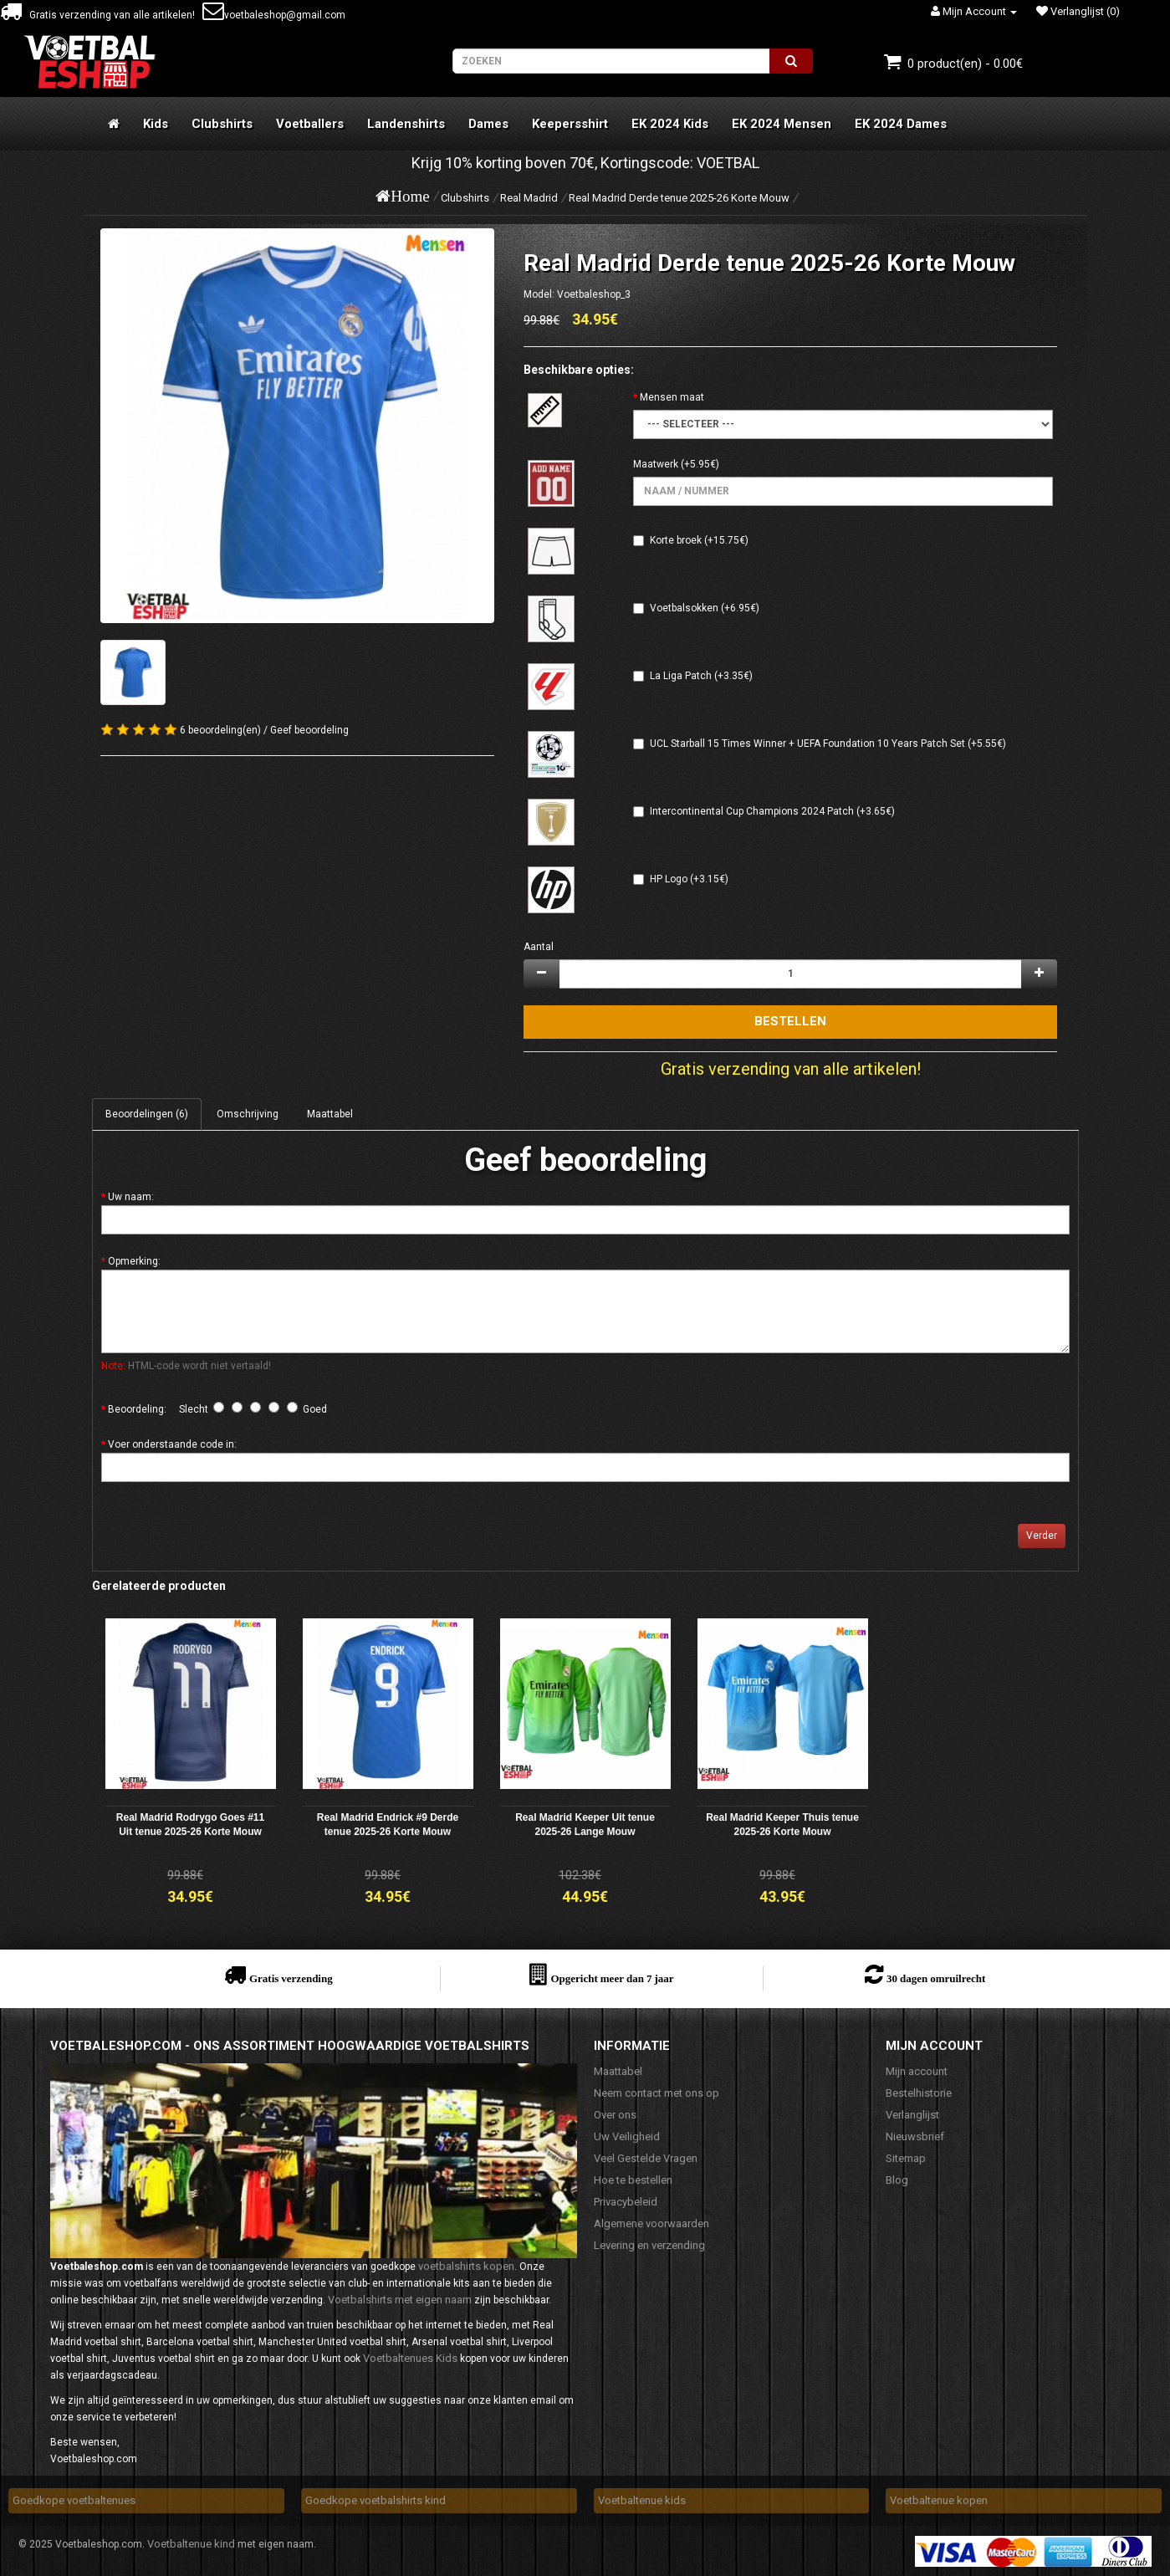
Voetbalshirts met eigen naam (400, 2299)
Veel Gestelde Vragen (645, 2158)
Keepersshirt (570, 123)
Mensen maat (672, 397)
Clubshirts (222, 123)
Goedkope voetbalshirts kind (375, 2500)
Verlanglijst (912, 2114)
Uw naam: (131, 1197)
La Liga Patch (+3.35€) (701, 676)
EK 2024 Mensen (781, 123)
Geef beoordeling (309, 730)
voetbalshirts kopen (466, 2266)
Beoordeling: (137, 1409)
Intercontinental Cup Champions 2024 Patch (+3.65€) (772, 811)
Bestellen (790, 1021)
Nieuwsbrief (915, 2136)
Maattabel (330, 1114)
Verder (1041, 1535)
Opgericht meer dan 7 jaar (611, 1978)
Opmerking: (134, 1261)
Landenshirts (406, 123)
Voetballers (310, 123)
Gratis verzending (291, 1978)
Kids (155, 123)
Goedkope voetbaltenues (74, 2500)
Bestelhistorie (919, 2093)
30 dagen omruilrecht (935, 1978)
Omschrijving (247, 1114)
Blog (897, 2180)
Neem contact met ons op (656, 2093)
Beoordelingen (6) (146, 1114)
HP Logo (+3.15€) (689, 879)
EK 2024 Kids (669, 123)
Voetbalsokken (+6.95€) (704, 608)
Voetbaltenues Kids (410, 2358)
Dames (488, 123)
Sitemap (906, 2158)
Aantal (539, 947)
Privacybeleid (625, 2201)
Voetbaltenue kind (191, 2544)
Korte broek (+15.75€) (699, 540)
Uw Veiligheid (627, 2136)
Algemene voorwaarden (651, 2223)
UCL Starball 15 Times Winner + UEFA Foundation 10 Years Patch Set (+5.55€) (828, 743)
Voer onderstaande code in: (172, 1444)
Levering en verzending (649, 2245)
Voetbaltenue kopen (939, 2500)
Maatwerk (655, 464)
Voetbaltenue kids (642, 2500)
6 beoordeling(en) (220, 730)
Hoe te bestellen (633, 2180)
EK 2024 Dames (901, 123)
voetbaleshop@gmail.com (273, 15)
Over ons (615, 2114)
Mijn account (917, 2071)
